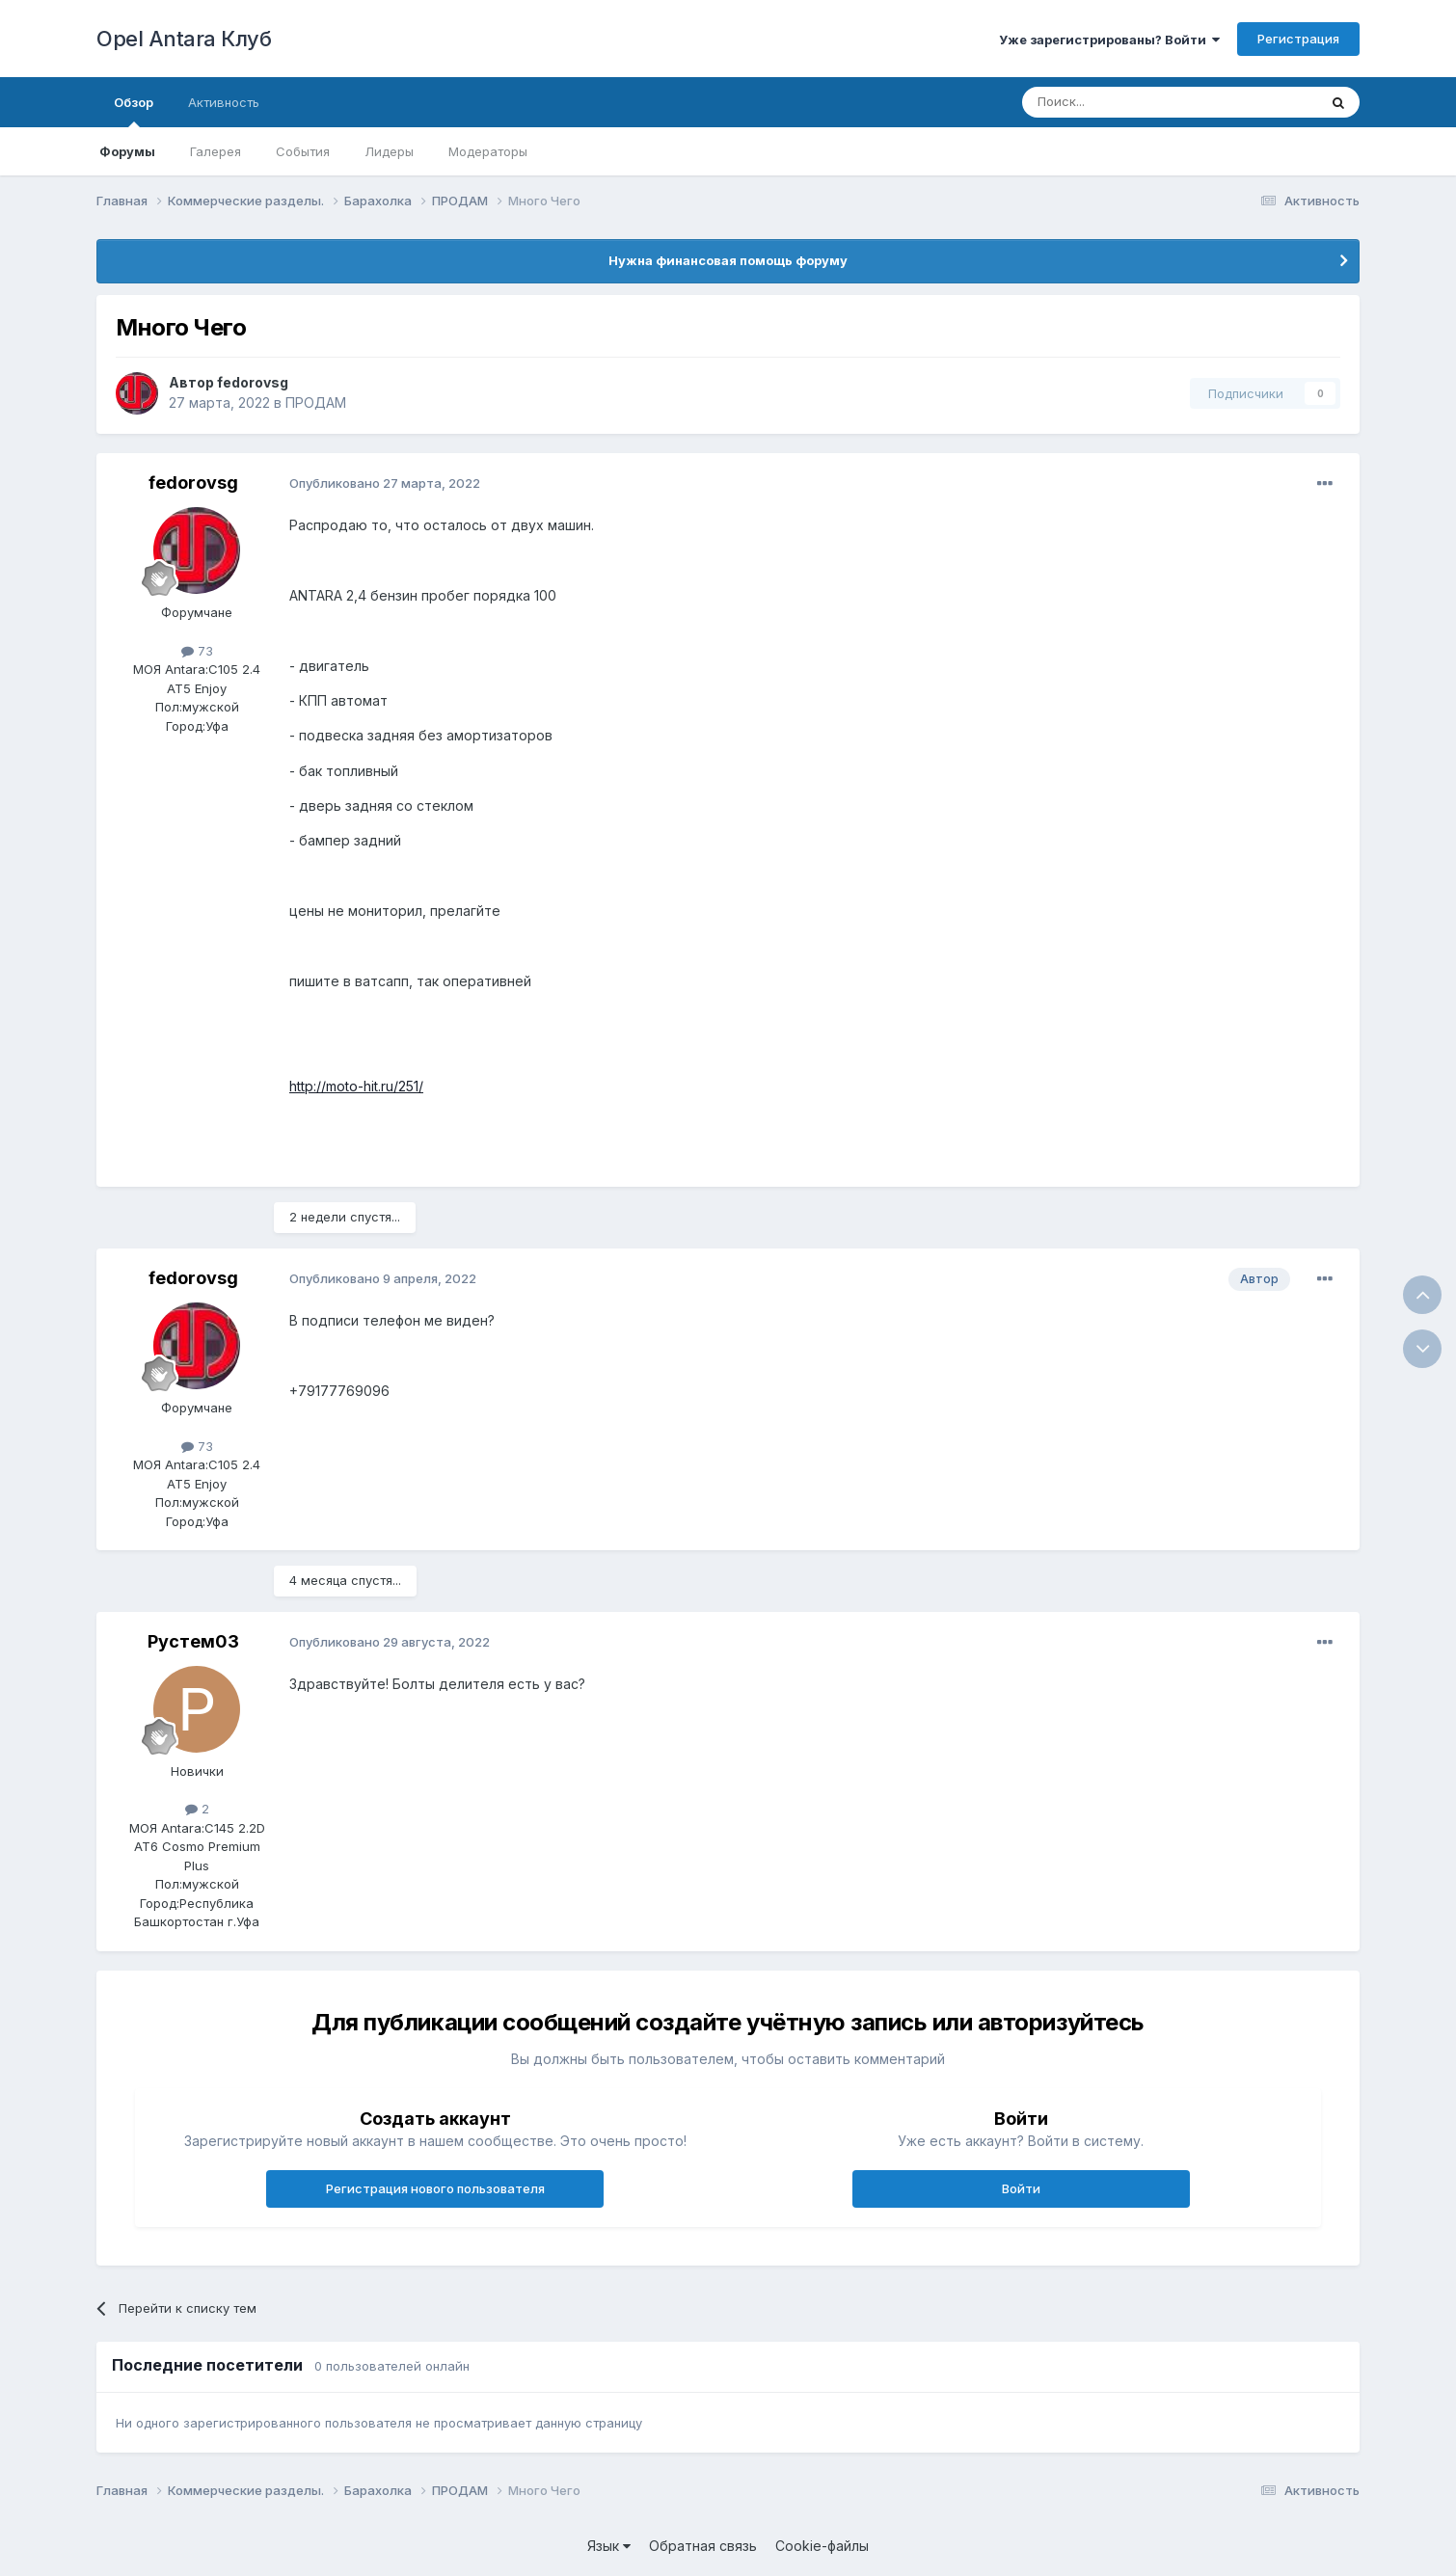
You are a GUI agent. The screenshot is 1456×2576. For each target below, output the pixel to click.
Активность (223, 102)
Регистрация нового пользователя (435, 2188)
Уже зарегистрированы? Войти (1109, 39)
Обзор (133, 110)
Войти (1021, 2188)
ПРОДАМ (315, 402)
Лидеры (389, 151)
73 (197, 650)
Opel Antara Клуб (183, 38)
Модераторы (487, 151)
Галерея (215, 151)
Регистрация (1298, 38)
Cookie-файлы (822, 2545)
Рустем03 (193, 1641)
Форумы (127, 151)
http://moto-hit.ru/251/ (356, 1086)
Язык (609, 2545)
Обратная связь (703, 2545)
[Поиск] (1125, 102)
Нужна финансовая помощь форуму (728, 260)
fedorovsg (252, 382)
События (303, 151)
